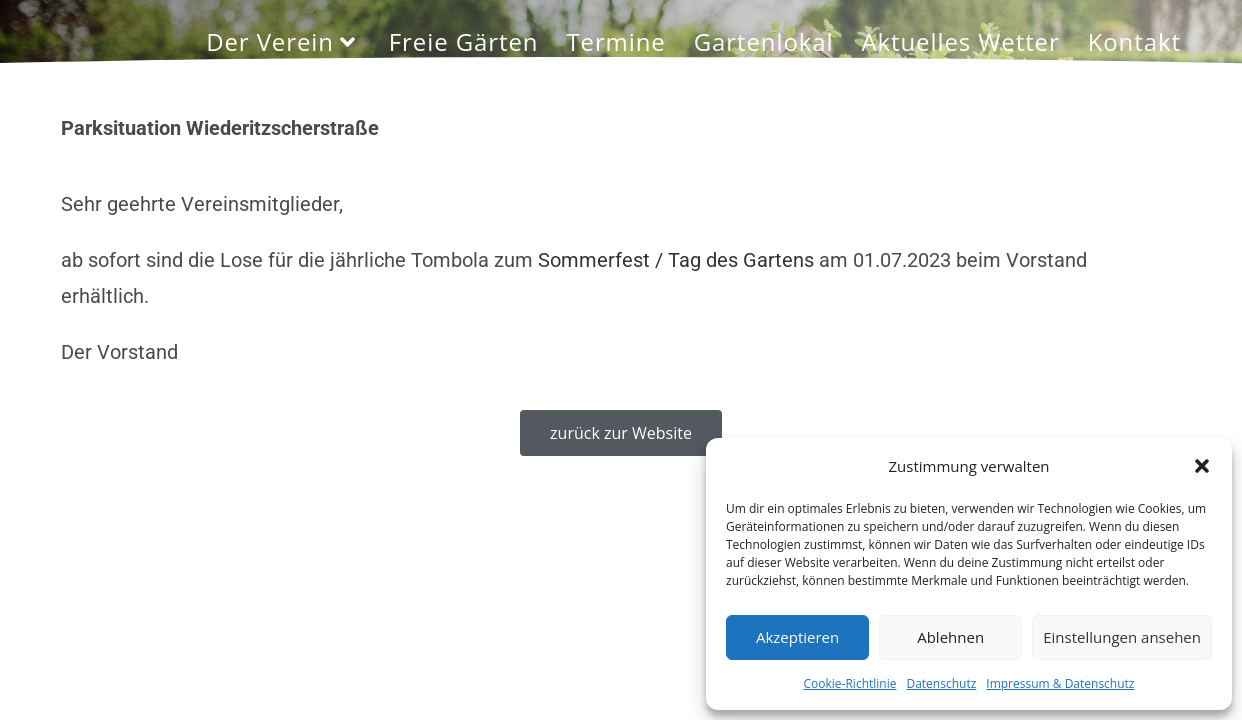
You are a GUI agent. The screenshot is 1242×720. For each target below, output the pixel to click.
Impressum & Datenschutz (1060, 683)
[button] (1202, 466)
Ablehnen (950, 637)
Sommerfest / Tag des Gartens (676, 260)
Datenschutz (941, 683)
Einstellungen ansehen (1122, 637)
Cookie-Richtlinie (850, 683)
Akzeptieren (797, 637)
